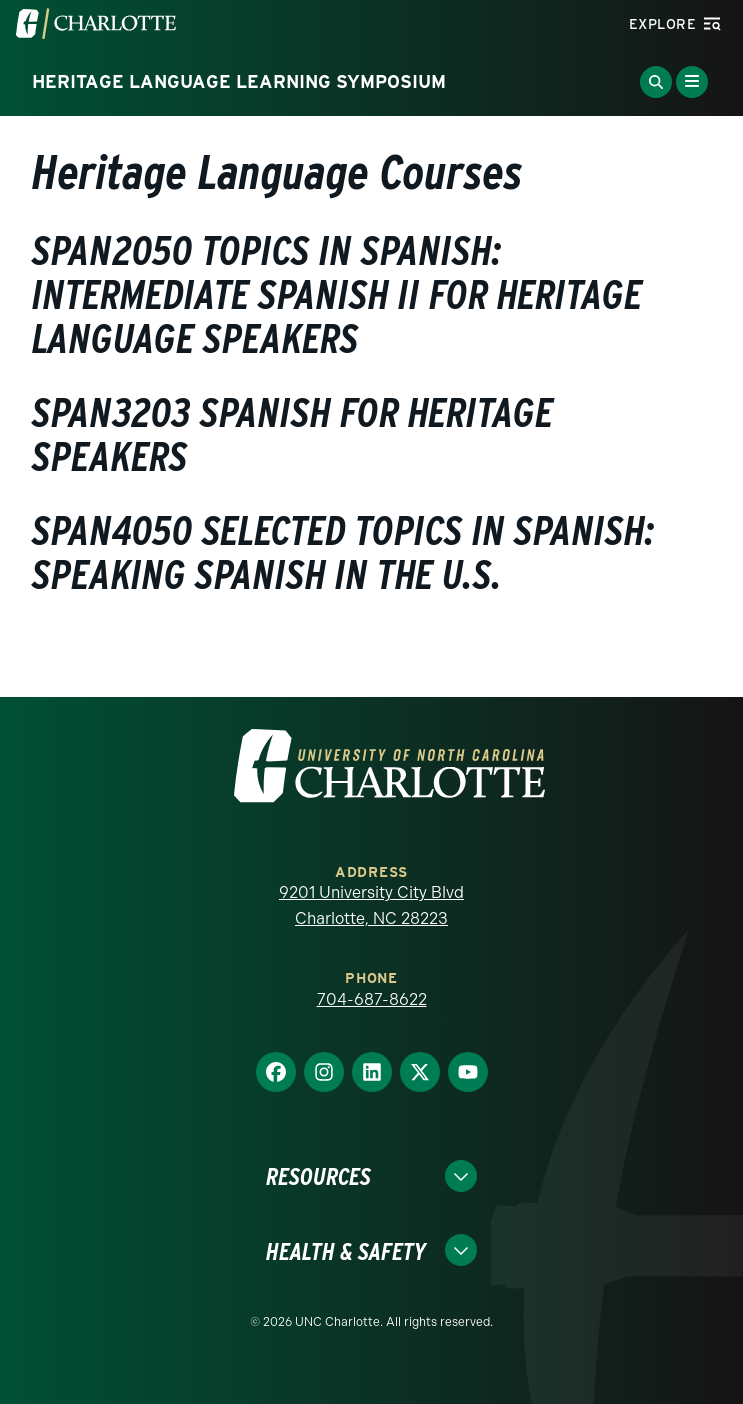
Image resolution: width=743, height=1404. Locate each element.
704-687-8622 (372, 999)
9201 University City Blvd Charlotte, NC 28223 (371, 905)
